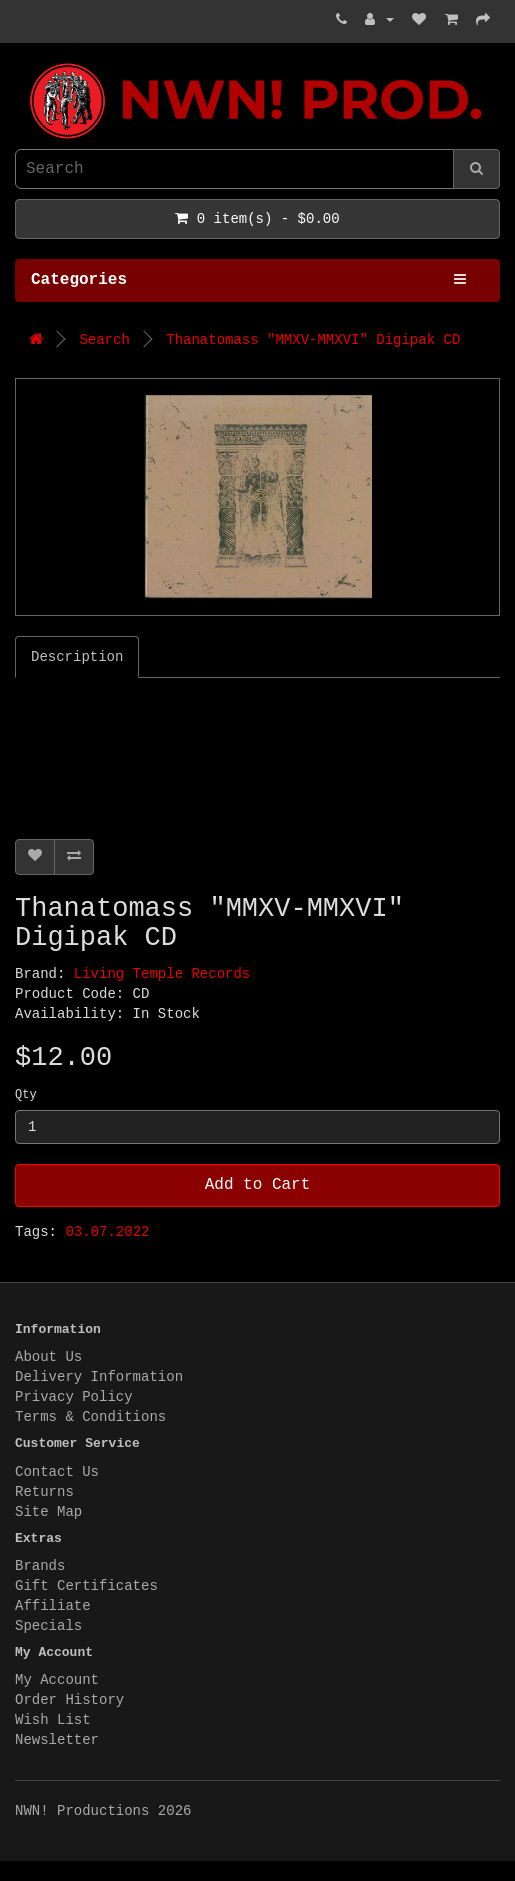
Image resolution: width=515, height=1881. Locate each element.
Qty (26, 1095)
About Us (48, 1357)
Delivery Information (99, 1377)
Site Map (48, 1512)
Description (77, 657)
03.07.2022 (107, 1232)
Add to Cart (258, 1185)
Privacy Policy (74, 1397)
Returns (44, 1492)
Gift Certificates (86, 1586)
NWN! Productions (20, 63)
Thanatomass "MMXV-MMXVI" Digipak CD (313, 340)
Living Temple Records (162, 974)
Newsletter (57, 1740)
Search (104, 340)
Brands (40, 1566)
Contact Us (57, 1472)
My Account (57, 1680)
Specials (48, 1626)
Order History (69, 1700)
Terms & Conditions (90, 1417)
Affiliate (53, 1606)
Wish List (53, 1720)
